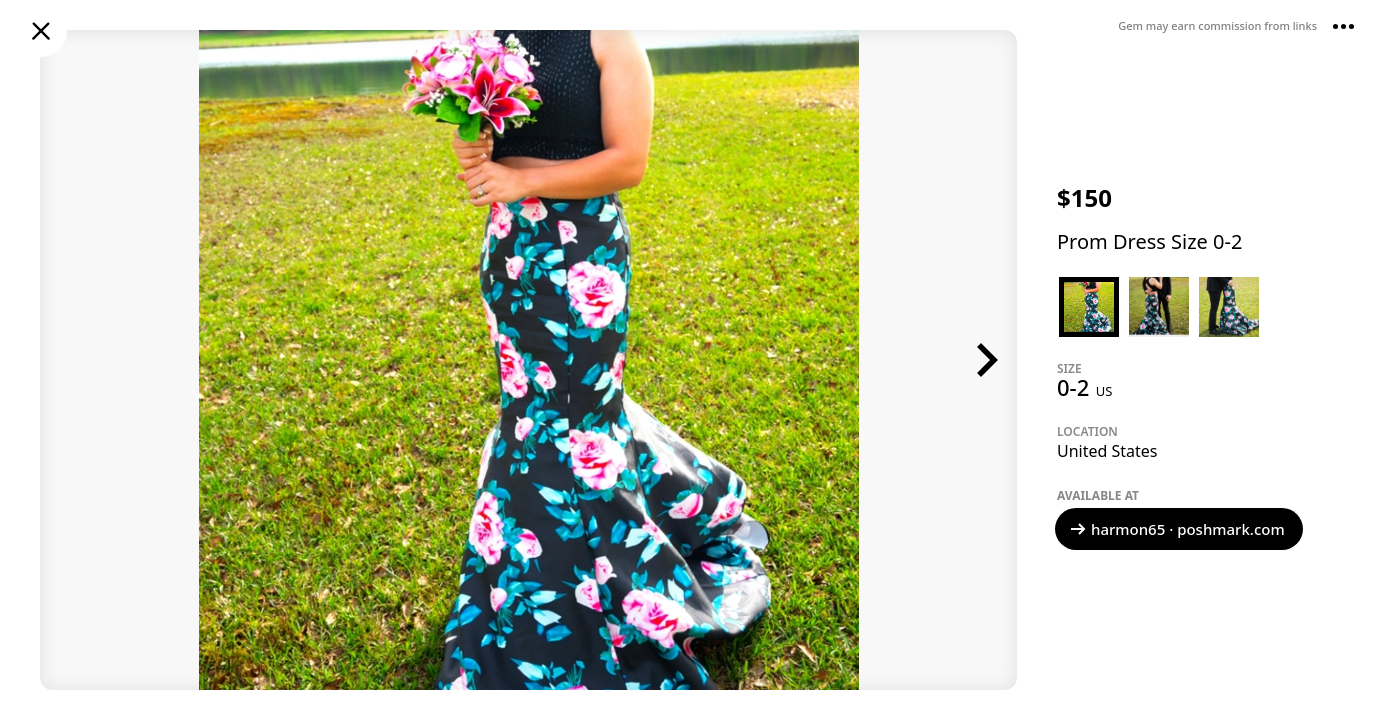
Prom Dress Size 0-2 (1149, 241)
